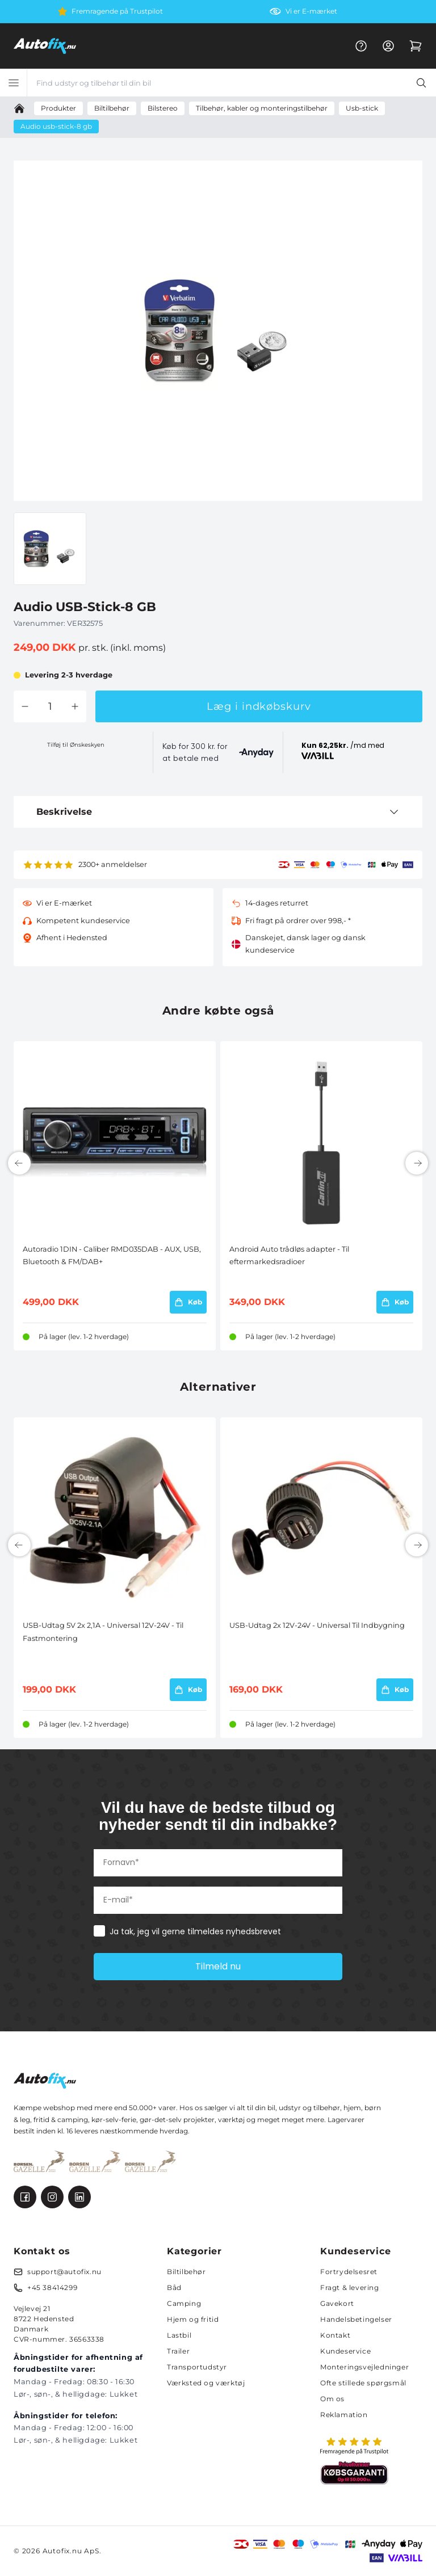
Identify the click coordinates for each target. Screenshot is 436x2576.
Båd (174, 2287)
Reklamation (344, 2414)
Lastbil (179, 2335)
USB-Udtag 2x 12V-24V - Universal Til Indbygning (317, 1625)
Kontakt (335, 2335)
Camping (184, 2303)
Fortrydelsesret (349, 2271)
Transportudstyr (197, 2367)
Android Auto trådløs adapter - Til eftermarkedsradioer (289, 1255)
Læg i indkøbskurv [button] (259, 706)
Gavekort (337, 2303)
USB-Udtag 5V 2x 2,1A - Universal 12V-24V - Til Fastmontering (103, 1631)
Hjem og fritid (193, 2319)
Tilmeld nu (218, 1966)
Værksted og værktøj (206, 2383)
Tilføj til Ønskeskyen (75, 744)
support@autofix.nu (64, 2271)
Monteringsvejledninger (364, 2367)
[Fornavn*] (218, 1862)
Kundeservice (345, 2351)
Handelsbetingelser (356, 2319)
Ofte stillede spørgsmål (363, 2383)
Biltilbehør (186, 2271)
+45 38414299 (52, 2287)
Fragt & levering (349, 2287)
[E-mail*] (218, 1900)
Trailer (178, 2351)
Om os (332, 2398)
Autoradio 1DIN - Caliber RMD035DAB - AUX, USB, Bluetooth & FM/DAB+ (112, 1255)
